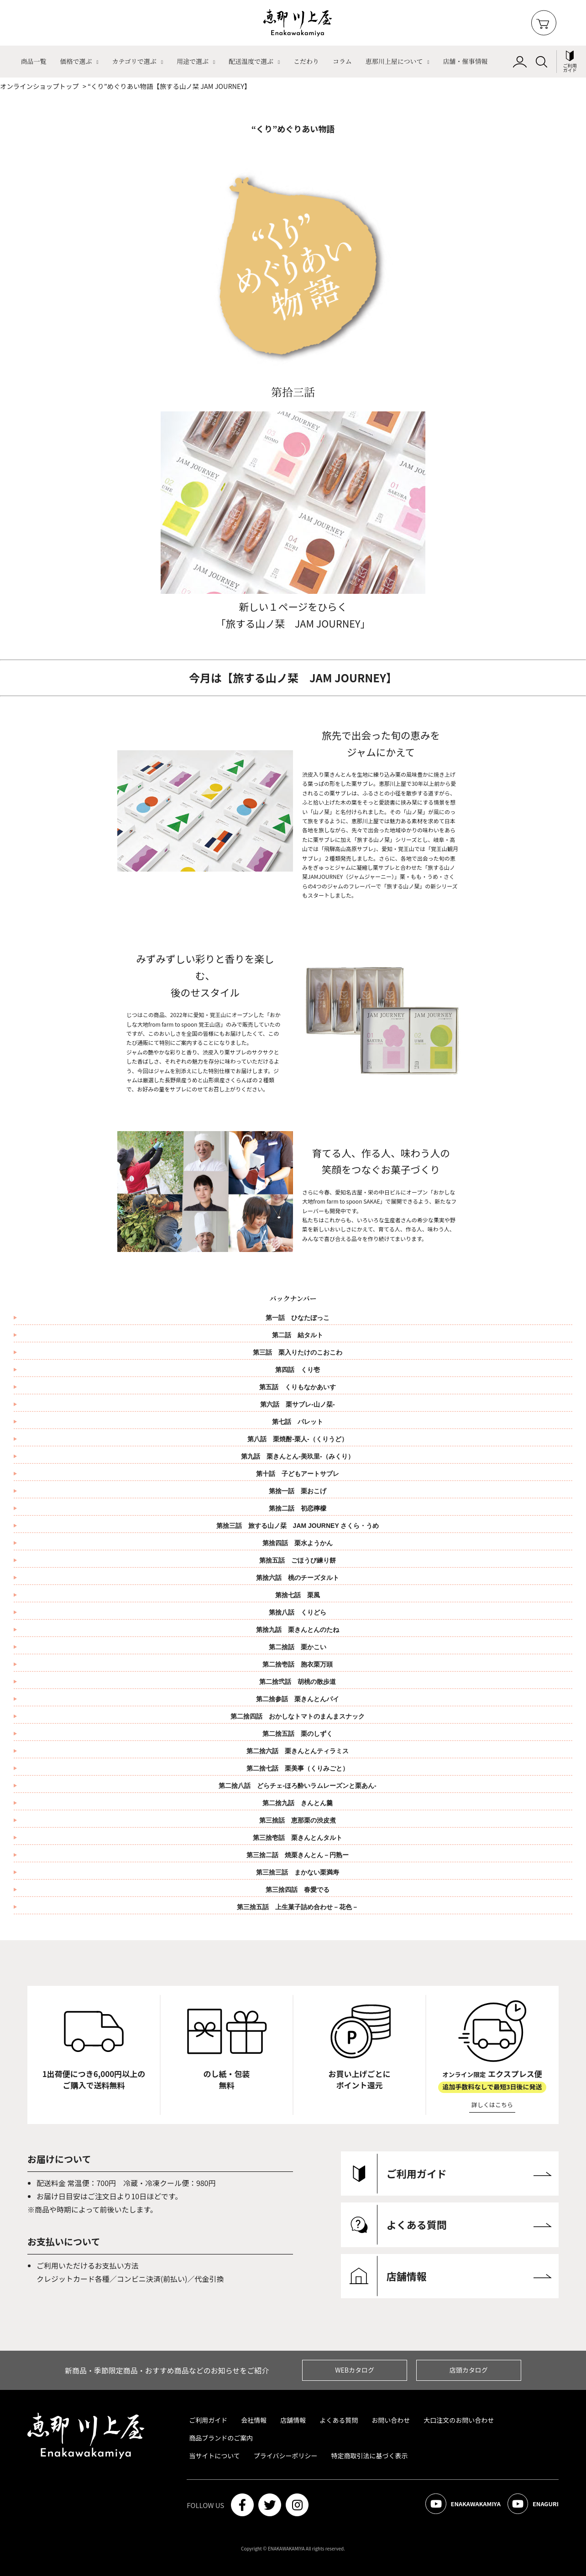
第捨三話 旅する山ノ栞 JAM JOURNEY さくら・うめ (301, 1525)
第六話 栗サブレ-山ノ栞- (297, 1404)
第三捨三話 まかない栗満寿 (297, 1872)
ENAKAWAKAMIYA (455, 2504)
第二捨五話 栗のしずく (300, 1733)
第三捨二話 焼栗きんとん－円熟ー (297, 1855)
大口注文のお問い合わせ (459, 2420)
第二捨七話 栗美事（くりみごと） (300, 1768)
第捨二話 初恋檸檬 (301, 1508)
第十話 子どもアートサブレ (300, 1473)
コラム (342, 61)
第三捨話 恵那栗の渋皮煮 (297, 1820)
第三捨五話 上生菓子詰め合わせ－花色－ (297, 1907)
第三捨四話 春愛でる (298, 1889)
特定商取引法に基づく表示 (369, 2455)
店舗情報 (293, 2420)
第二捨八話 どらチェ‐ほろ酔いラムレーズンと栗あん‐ (297, 1785)
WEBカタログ (354, 2369)
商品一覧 (33, 61)
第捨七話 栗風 (300, 1595)
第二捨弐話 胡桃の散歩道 (300, 1681)
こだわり (306, 61)
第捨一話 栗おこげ (301, 1491)
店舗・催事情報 (465, 61)
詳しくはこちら (492, 2104)
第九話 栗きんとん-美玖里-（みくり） (297, 1456)
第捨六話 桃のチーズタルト (300, 1577)
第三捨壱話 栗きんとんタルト (297, 1837)
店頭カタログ (469, 2369)
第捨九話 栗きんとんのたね (300, 1629)
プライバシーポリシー (286, 2455)
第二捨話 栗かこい (301, 1647)
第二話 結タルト (297, 1335)
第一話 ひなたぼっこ (298, 1317)
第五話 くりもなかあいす (297, 1387)
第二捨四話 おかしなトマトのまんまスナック (300, 1716)
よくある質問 (338, 2420)
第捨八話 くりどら (301, 1612)
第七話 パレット (297, 1421)
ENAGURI (530, 2504)
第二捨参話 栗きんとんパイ (300, 1699)
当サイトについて (214, 2455)
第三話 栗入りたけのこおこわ (297, 1352)
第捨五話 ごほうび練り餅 (300, 1560)
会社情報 (254, 2420)
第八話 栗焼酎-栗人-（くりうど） (297, 1439)
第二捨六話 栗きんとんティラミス (300, 1751)
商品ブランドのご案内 (221, 2437)
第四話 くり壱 (297, 1369)
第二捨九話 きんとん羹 (297, 1803)
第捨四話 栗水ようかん (300, 1543)
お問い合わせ (390, 2420)
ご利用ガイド (208, 2420)
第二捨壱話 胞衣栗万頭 (300, 1664)
